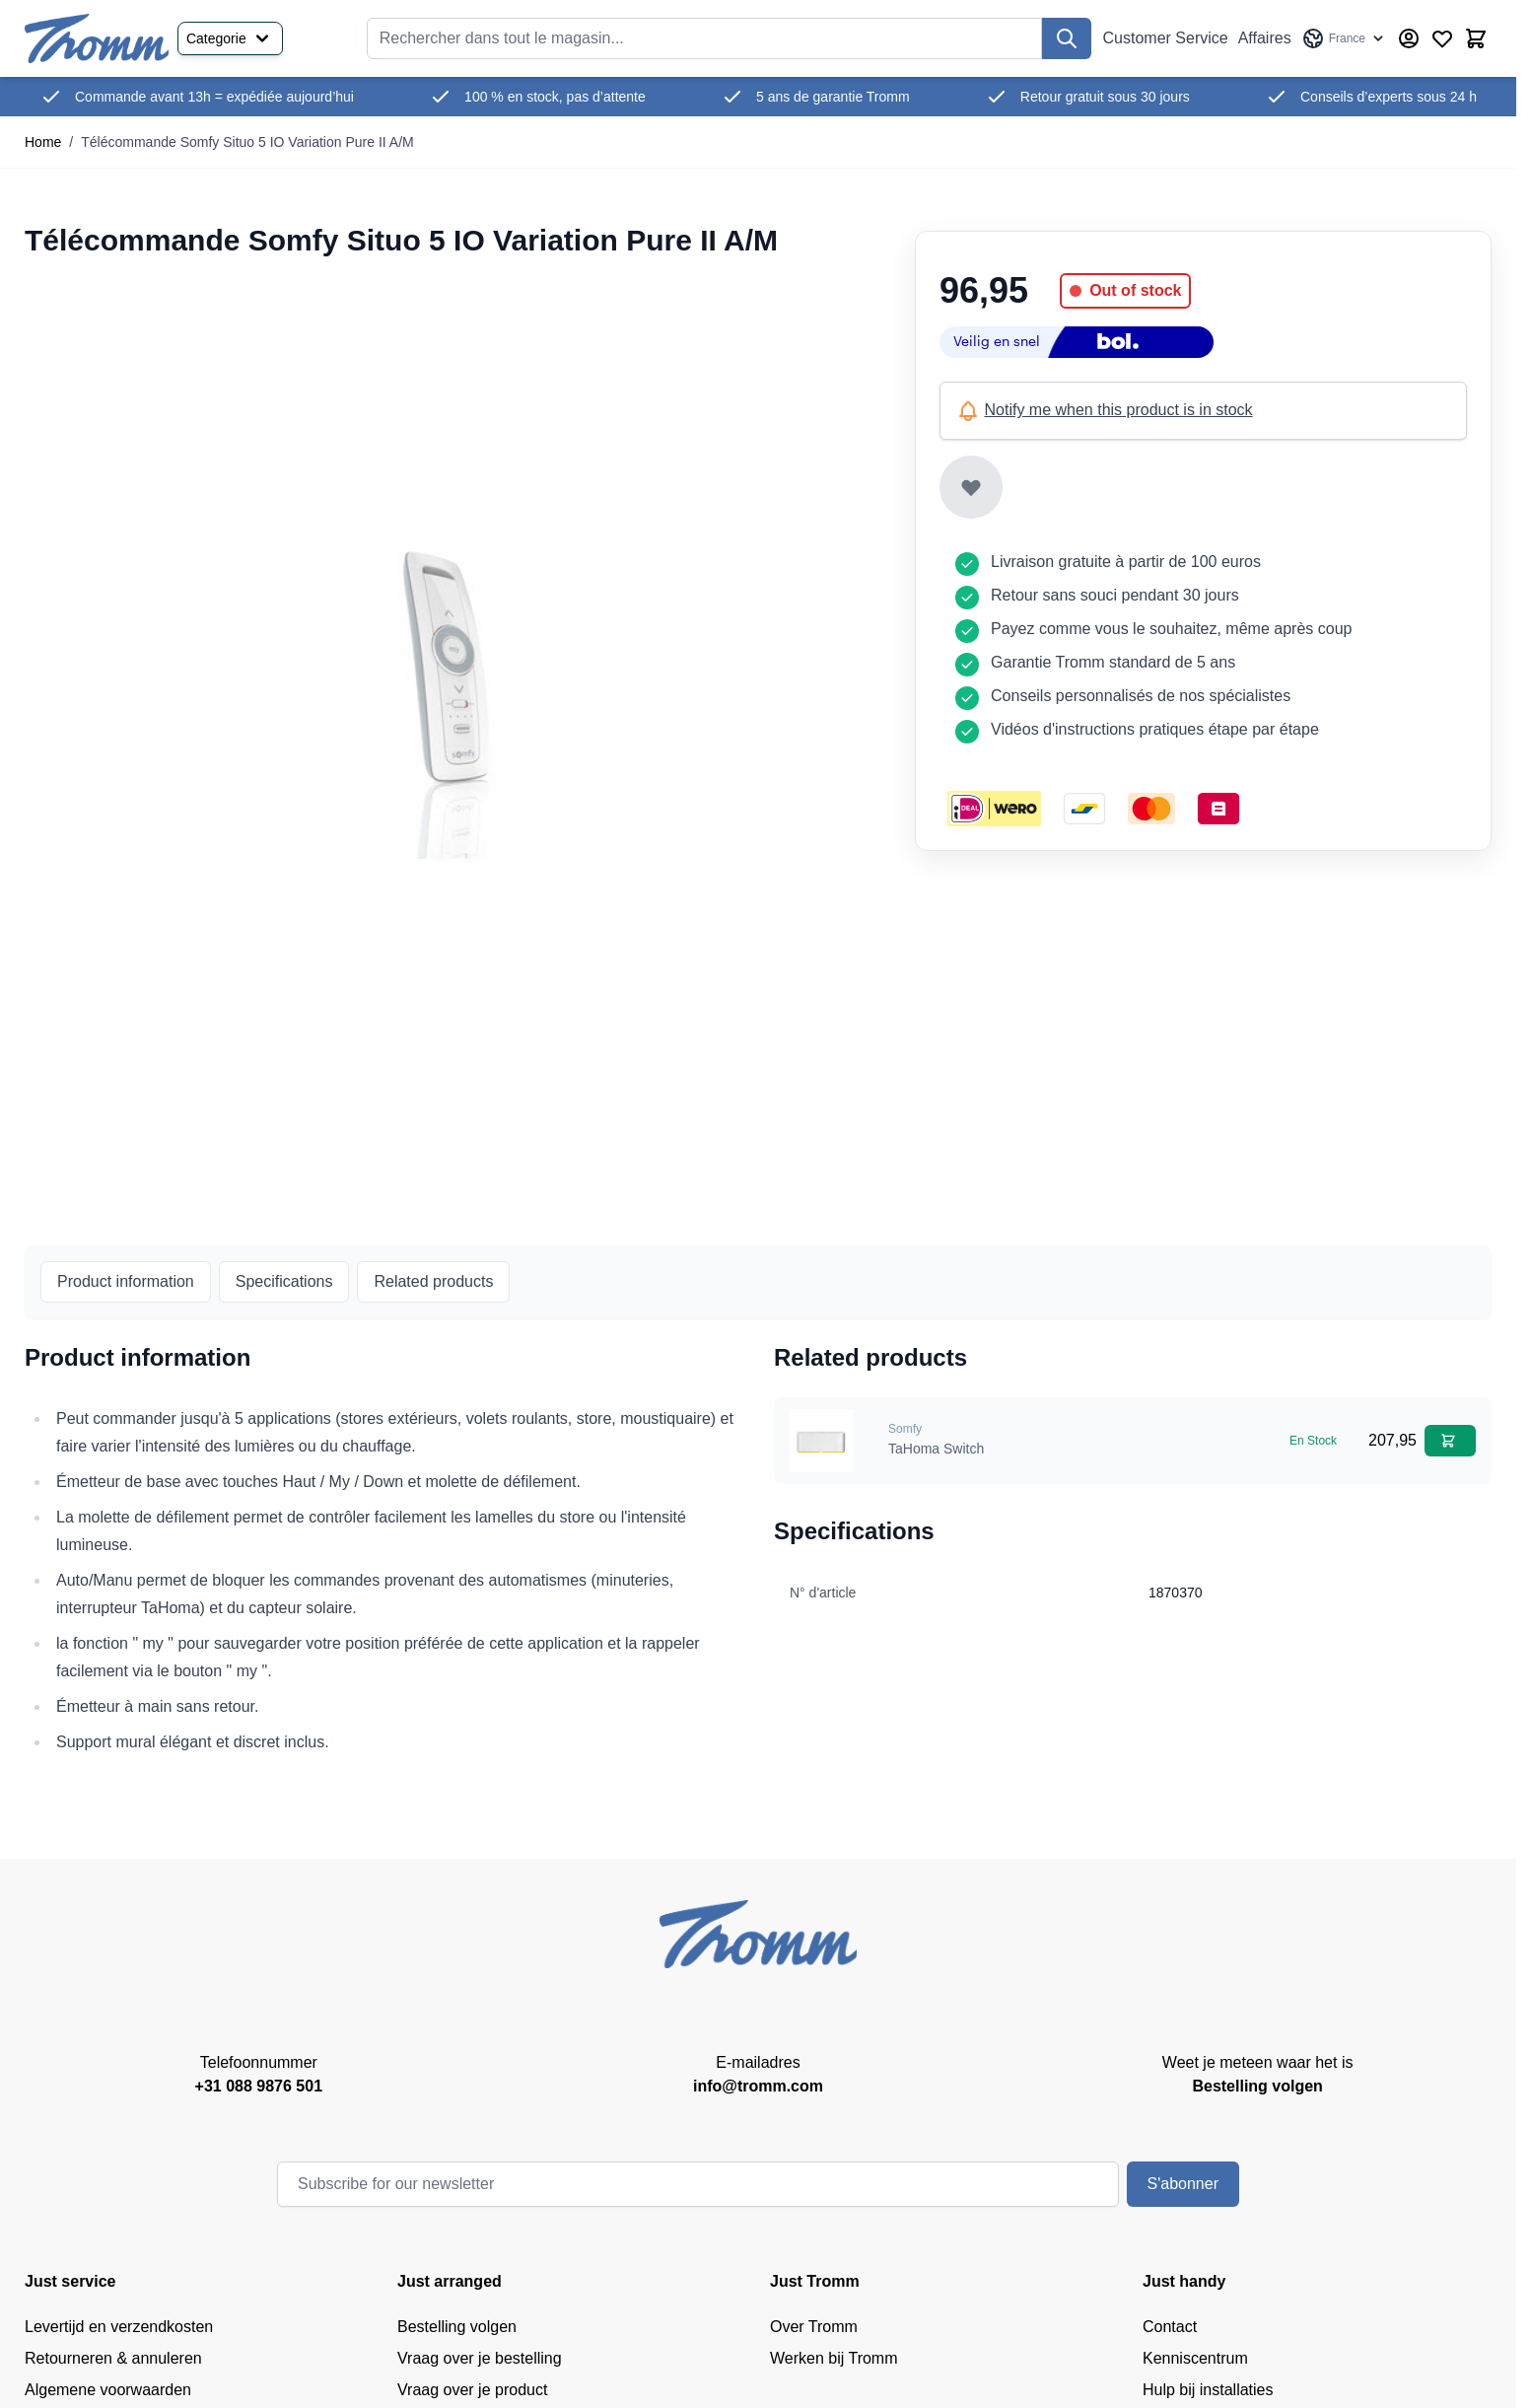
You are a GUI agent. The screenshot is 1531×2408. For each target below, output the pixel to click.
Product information (125, 1281)
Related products (433, 1281)
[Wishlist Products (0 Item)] (1442, 38)
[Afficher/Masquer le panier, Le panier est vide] (1476, 38)
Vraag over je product (472, 2389)
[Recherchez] (1066, 38)
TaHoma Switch (936, 1448)
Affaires (1264, 38)
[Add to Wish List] (971, 487)
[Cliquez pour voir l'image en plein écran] (450, 683)
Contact (1170, 2326)
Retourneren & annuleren (113, 2358)
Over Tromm (814, 2326)
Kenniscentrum (1195, 2358)
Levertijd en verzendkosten (119, 2326)
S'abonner (1183, 2183)
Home (43, 142)
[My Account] (1409, 38)
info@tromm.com (758, 2086)
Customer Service (1165, 38)
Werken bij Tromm (834, 2358)
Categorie (230, 38)
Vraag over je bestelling (479, 2358)
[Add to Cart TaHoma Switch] (1450, 1440)
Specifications (284, 1281)
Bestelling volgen (457, 2326)
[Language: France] (1344, 38)
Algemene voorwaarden (108, 2389)
